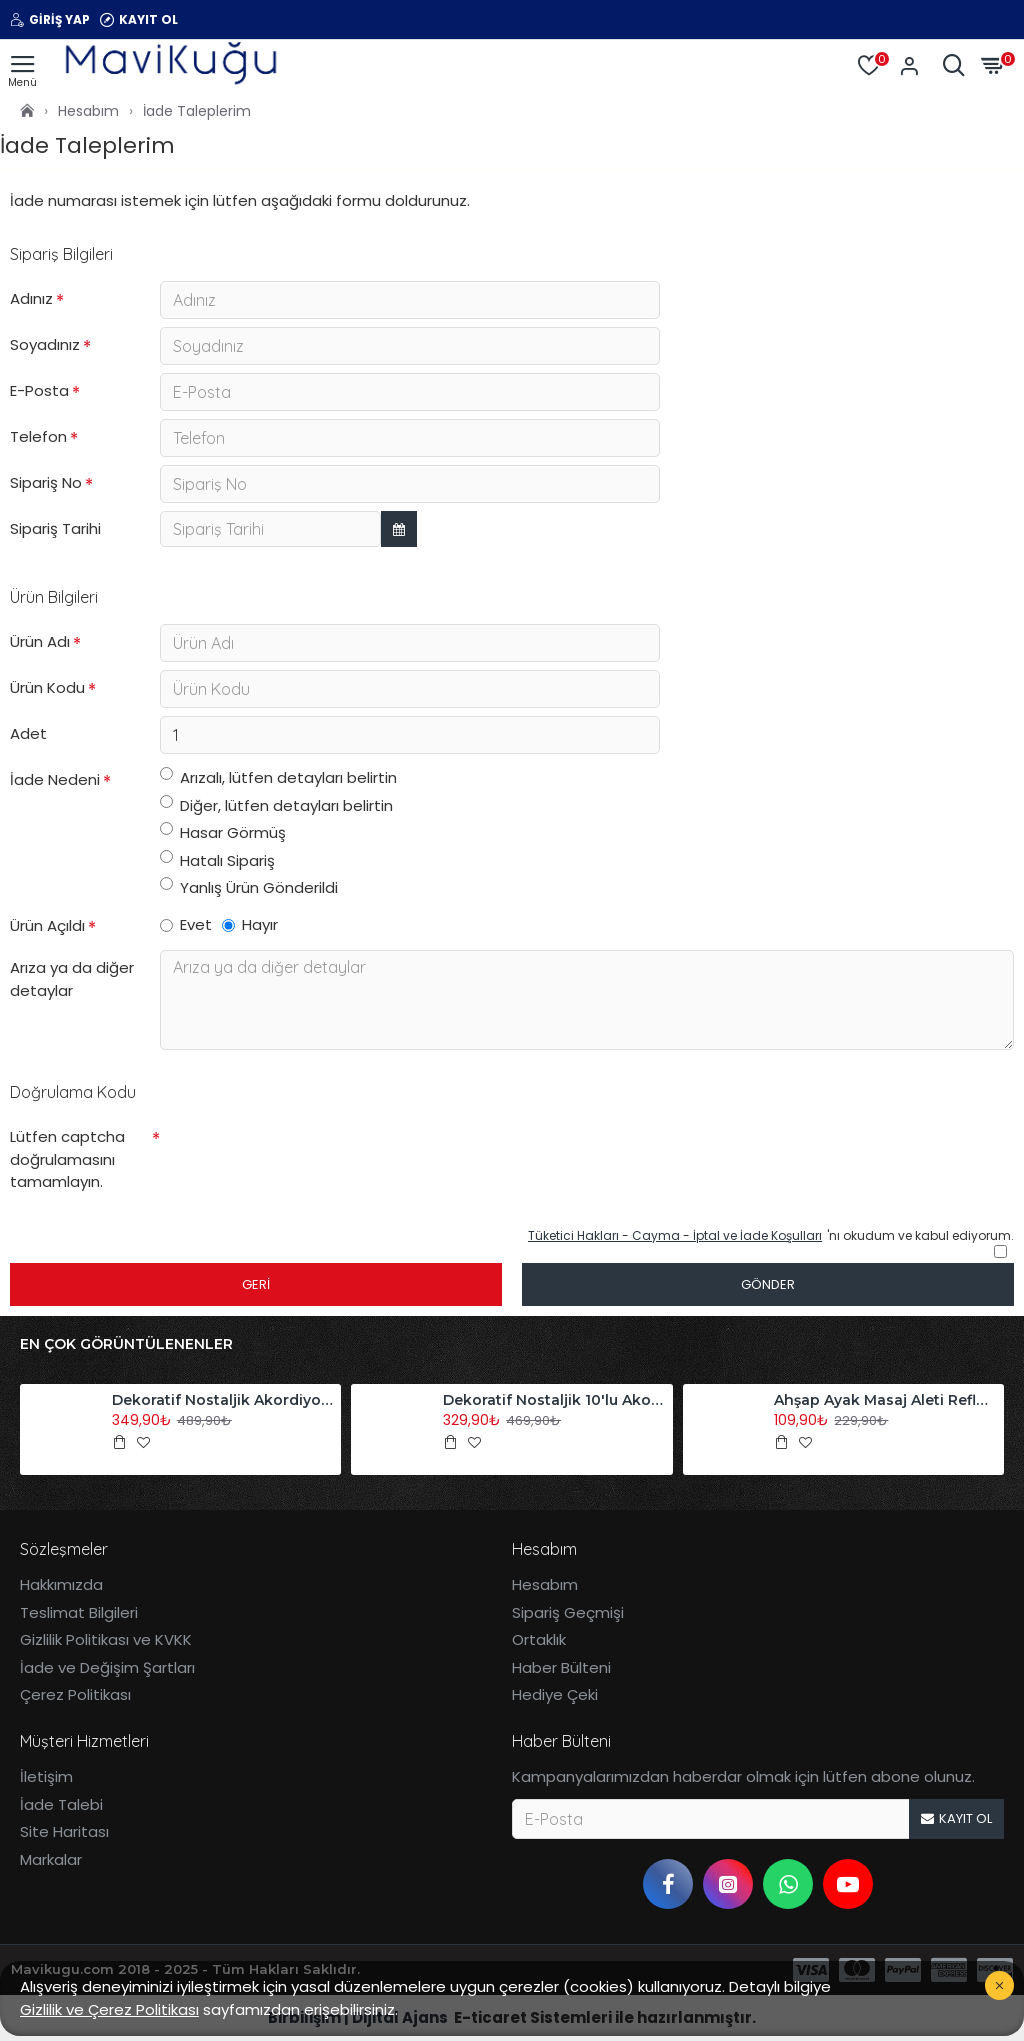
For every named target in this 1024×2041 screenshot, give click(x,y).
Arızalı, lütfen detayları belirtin (278, 777)
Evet (186, 924)
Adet (28, 733)
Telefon (38, 436)
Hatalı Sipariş (217, 860)
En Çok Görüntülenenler (126, 1344)
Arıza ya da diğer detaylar (72, 979)
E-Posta (39, 390)
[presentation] (300, 1155)
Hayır (250, 924)
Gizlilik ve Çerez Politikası (109, 2009)
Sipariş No (46, 482)
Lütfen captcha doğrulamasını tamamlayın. (67, 1159)
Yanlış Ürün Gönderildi (249, 887)
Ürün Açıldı (47, 925)
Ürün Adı (40, 641)
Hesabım (88, 111)
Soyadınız (45, 344)
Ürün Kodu (47, 687)
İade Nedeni (55, 779)
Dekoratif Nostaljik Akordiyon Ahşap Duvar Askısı (223, 1400)
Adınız (31, 298)
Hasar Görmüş (223, 832)
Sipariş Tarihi (55, 528)
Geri (256, 1284)
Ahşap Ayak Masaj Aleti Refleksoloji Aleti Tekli (885, 1400)
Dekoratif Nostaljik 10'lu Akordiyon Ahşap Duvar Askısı (554, 1400)
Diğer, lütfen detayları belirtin (276, 805)
